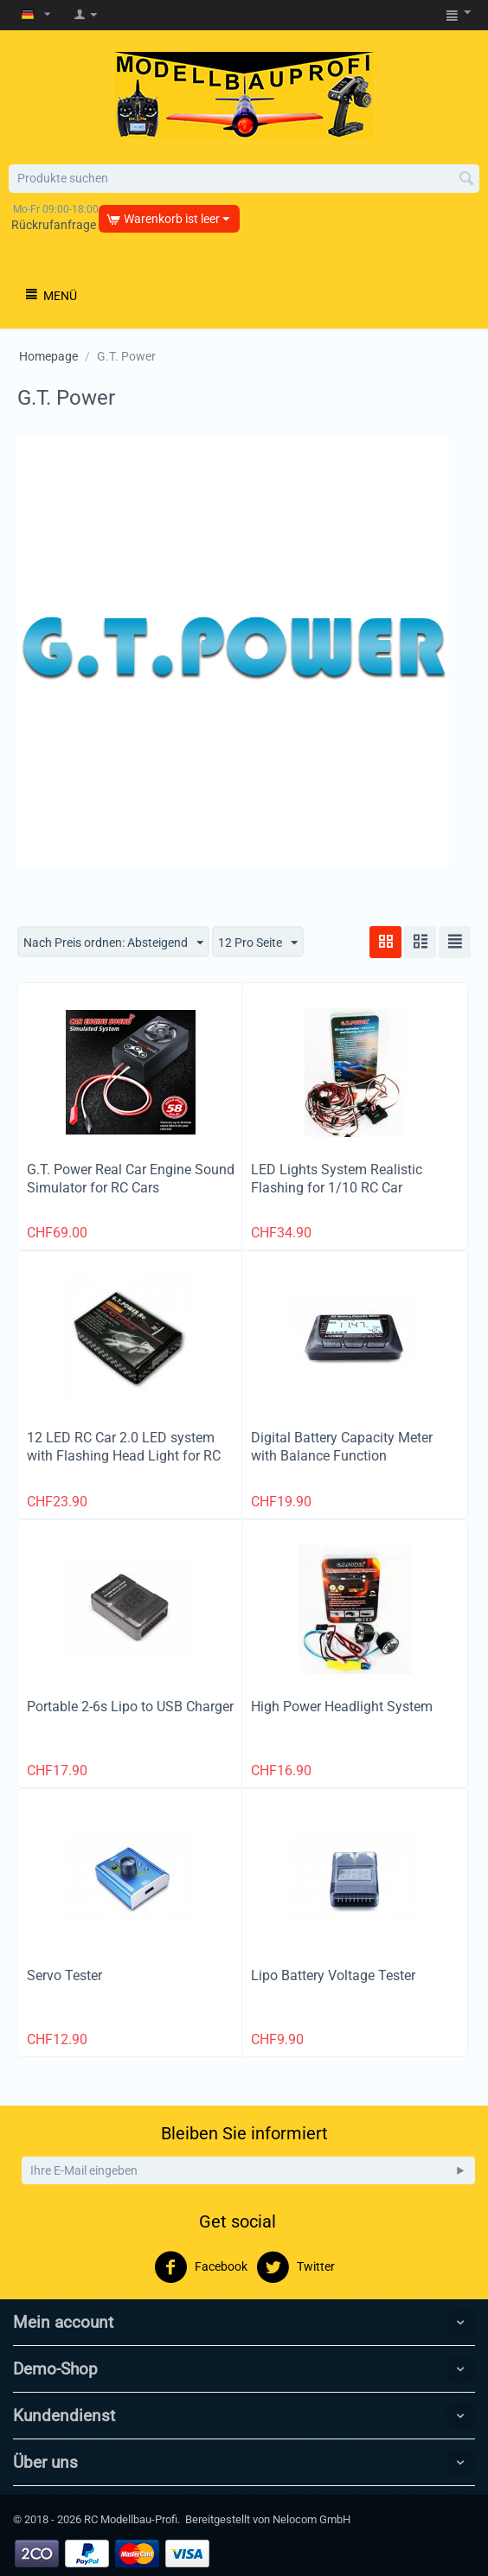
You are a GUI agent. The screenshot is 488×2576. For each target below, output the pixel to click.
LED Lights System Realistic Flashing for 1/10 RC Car (336, 1178)
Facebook (200, 2267)
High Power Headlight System (342, 1706)
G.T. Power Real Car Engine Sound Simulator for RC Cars (130, 1178)
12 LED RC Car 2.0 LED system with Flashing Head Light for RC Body (124, 1455)
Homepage (48, 356)
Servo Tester (64, 1975)
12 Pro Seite (258, 943)
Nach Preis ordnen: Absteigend (113, 943)
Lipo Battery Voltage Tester (333, 1975)
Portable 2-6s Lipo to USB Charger (130, 1706)
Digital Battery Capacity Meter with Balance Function (342, 1446)
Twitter (295, 2267)
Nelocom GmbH (311, 2519)
